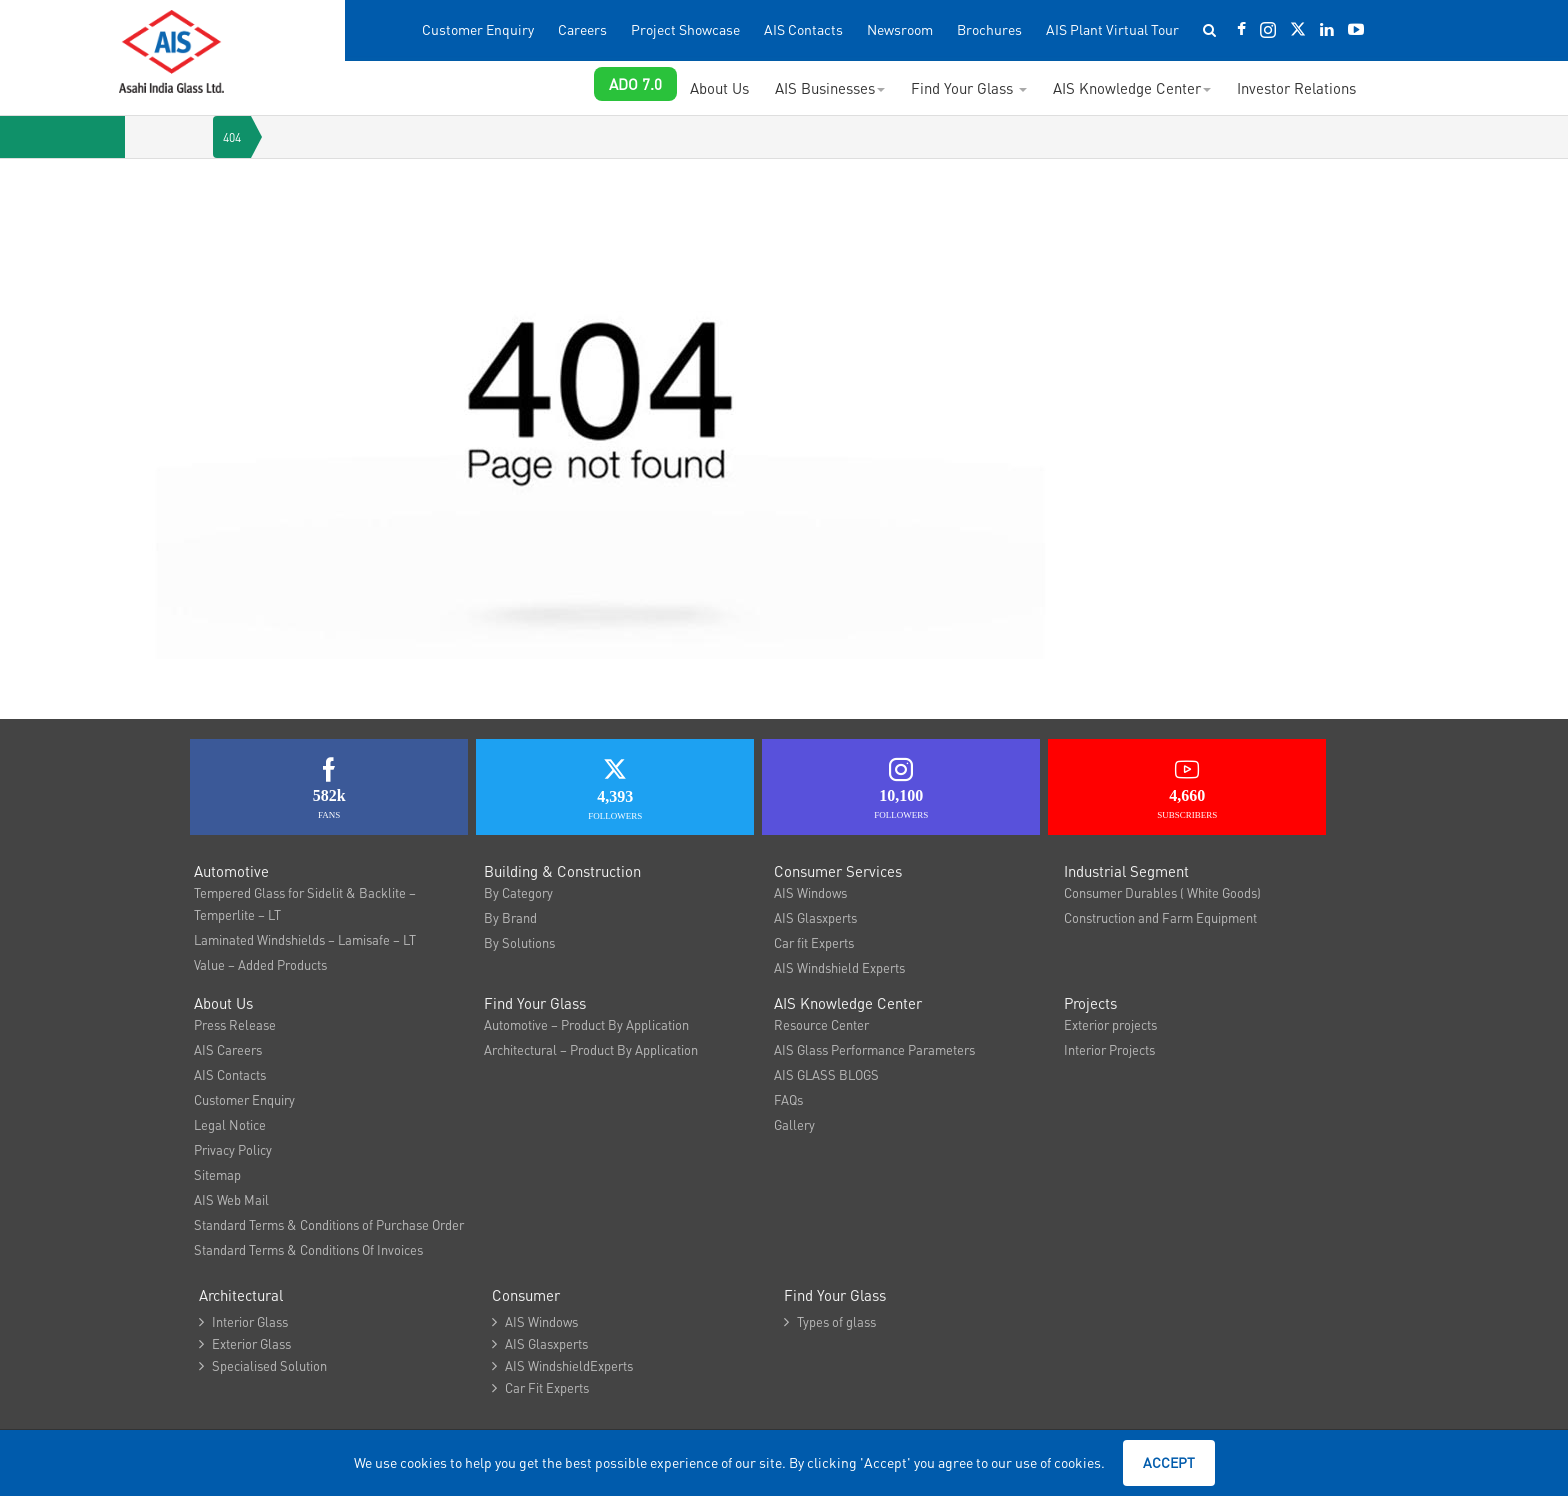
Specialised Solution (263, 1365)
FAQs (788, 1099)
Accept (1169, 1462)
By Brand (510, 917)
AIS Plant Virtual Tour (1112, 29)
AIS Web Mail (231, 1199)
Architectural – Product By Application (591, 1049)
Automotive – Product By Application (586, 1024)
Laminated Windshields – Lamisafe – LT (305, 939)
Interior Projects (1109, 1049)
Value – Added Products (260, 964)
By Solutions (519, 942)
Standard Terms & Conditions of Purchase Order (329, 1224)
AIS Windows (810, 892)
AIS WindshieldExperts (562, 1365)
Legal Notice (230, 1124)
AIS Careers (228, 1049)
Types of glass (830, 1321)
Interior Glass (243, 1321)
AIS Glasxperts (815, 917)
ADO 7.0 (635, 84)
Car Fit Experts (540, 1387)
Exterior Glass (245, 1343)
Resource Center (821, 1024)
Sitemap (217, 1174)
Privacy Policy (233, 1149)
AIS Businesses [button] (830, 88)
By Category (518, 892)
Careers (582, 29)
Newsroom (900, 29)
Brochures (989, 29)
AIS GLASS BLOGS (826, 1074)
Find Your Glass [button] (969, 88)
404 (232, 137)
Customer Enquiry (478, 29)
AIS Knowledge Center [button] (1132, 88)
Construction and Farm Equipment (1160, 917)
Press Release (235, 1024)
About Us (719, 88)
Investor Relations (1296, 88)
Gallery (794, 1124)
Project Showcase (685, 29)
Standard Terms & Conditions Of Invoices (308, 1249)
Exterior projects (1110, 1024)
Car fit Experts (814, 942)
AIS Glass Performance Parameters (874, 1049)
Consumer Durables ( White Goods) (1162, 892)
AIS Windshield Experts (839, 967)
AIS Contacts (803, 29)
